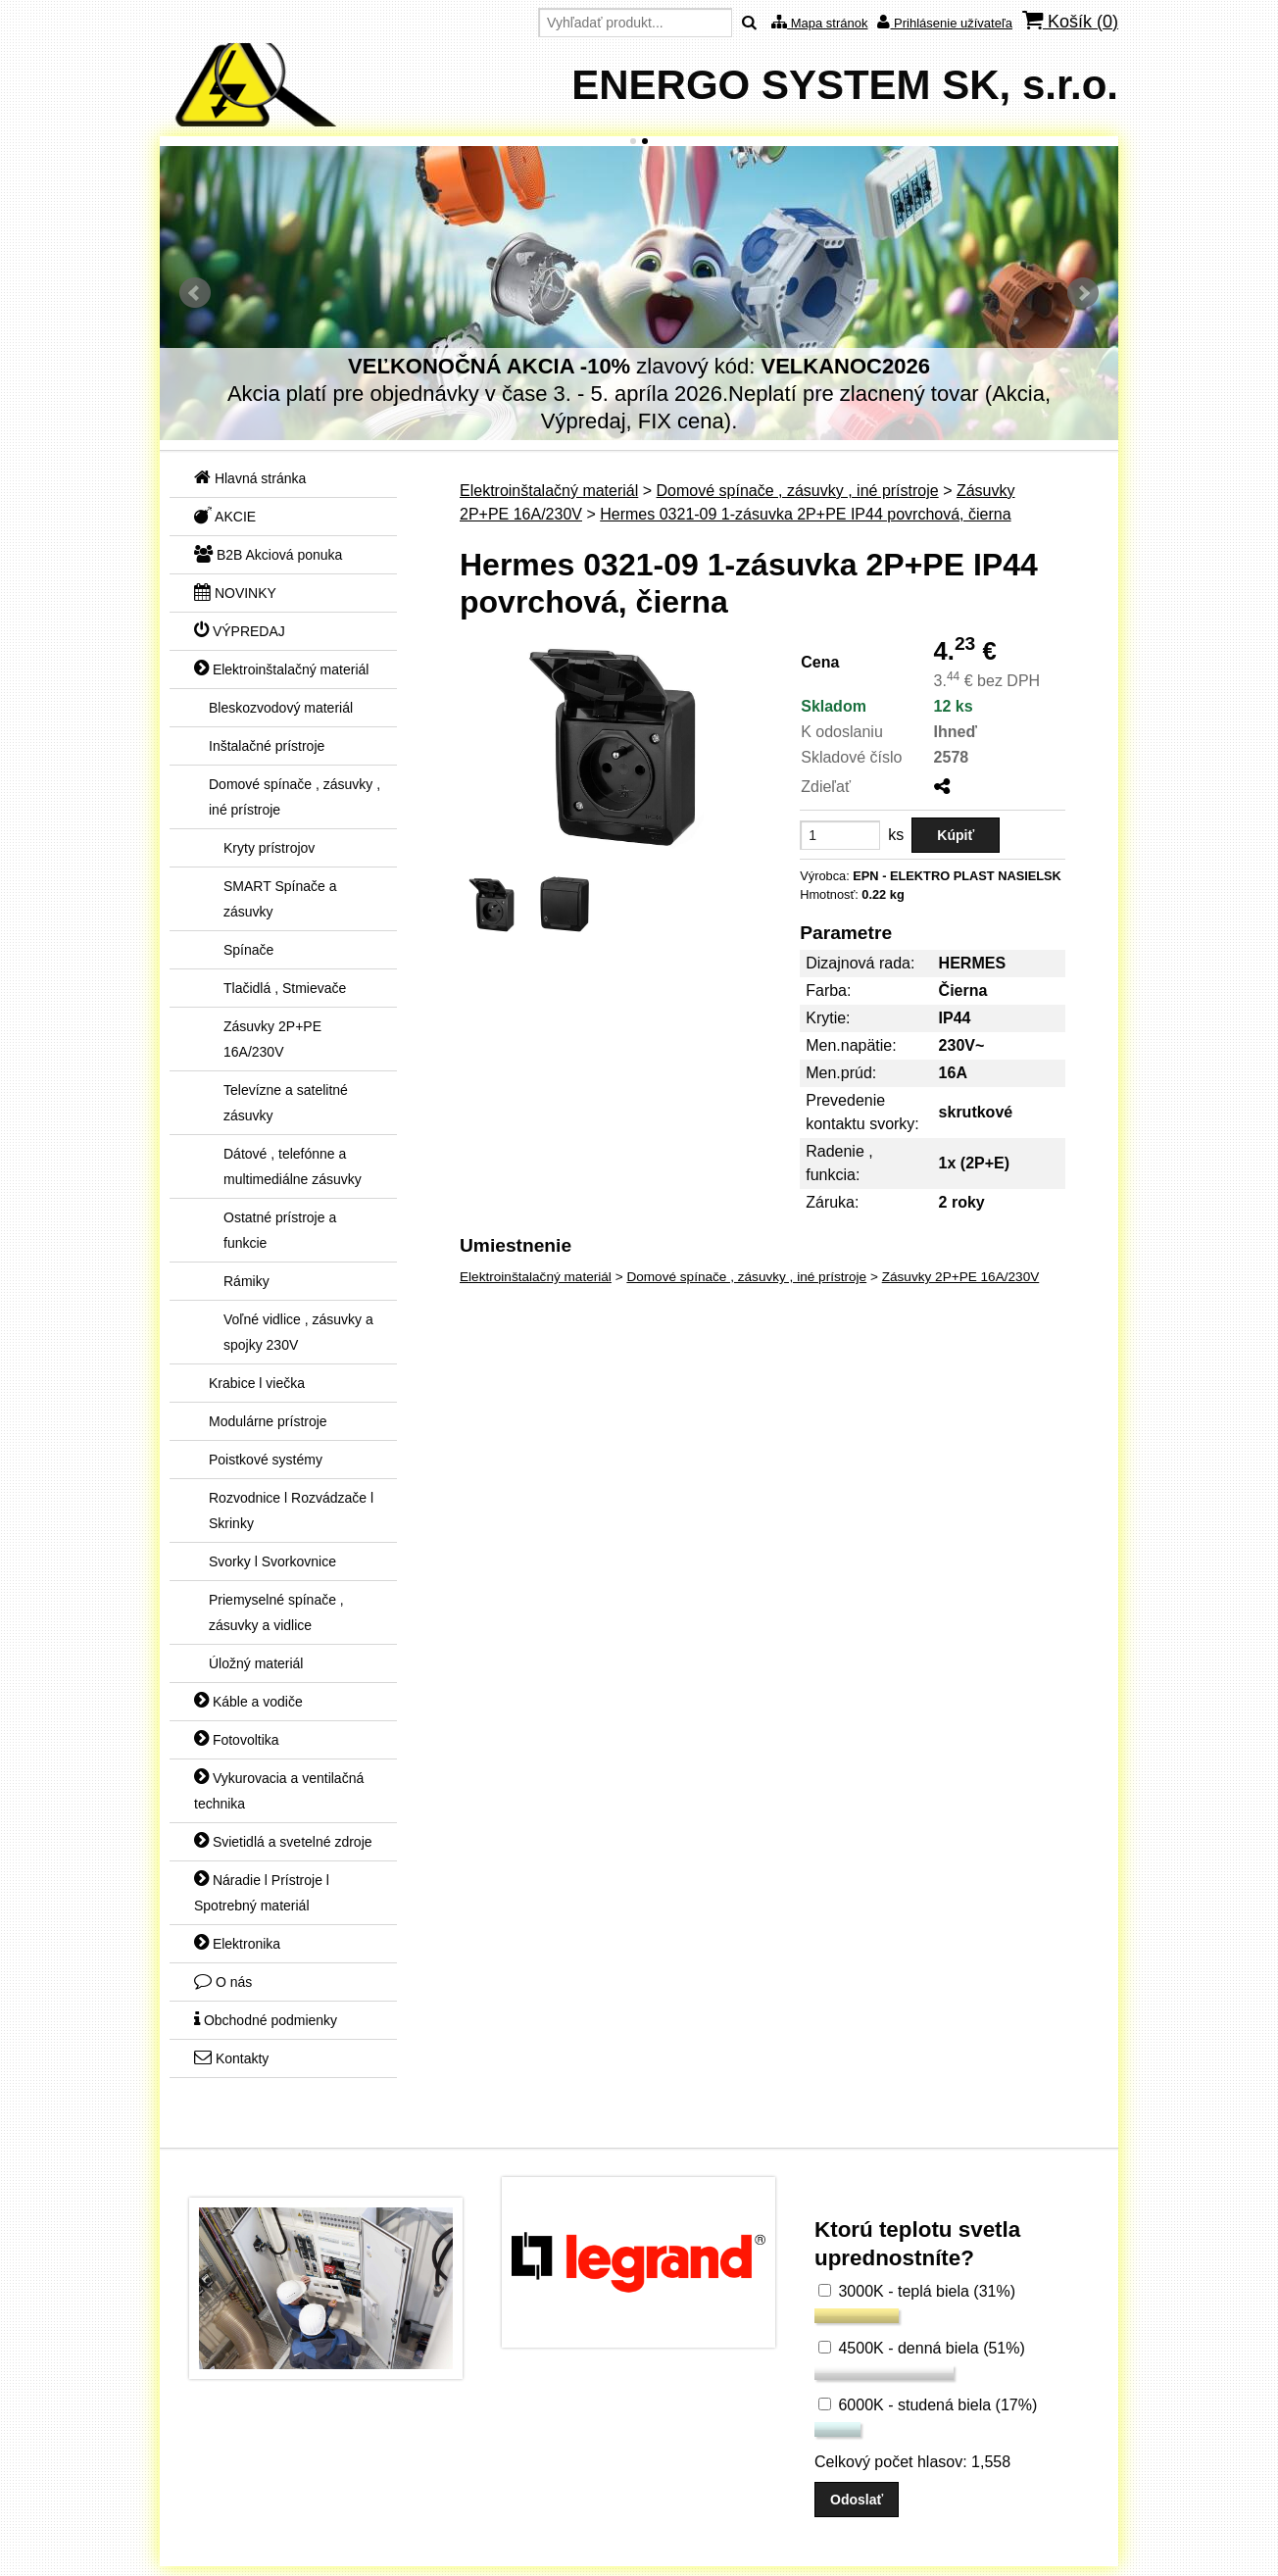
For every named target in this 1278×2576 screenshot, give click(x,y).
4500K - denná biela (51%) (921, 2348)
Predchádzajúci (195, 293)
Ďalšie (1083, 293)
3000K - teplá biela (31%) (916, 2291)
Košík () (1070, 21)
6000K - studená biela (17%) (927, 2405)
